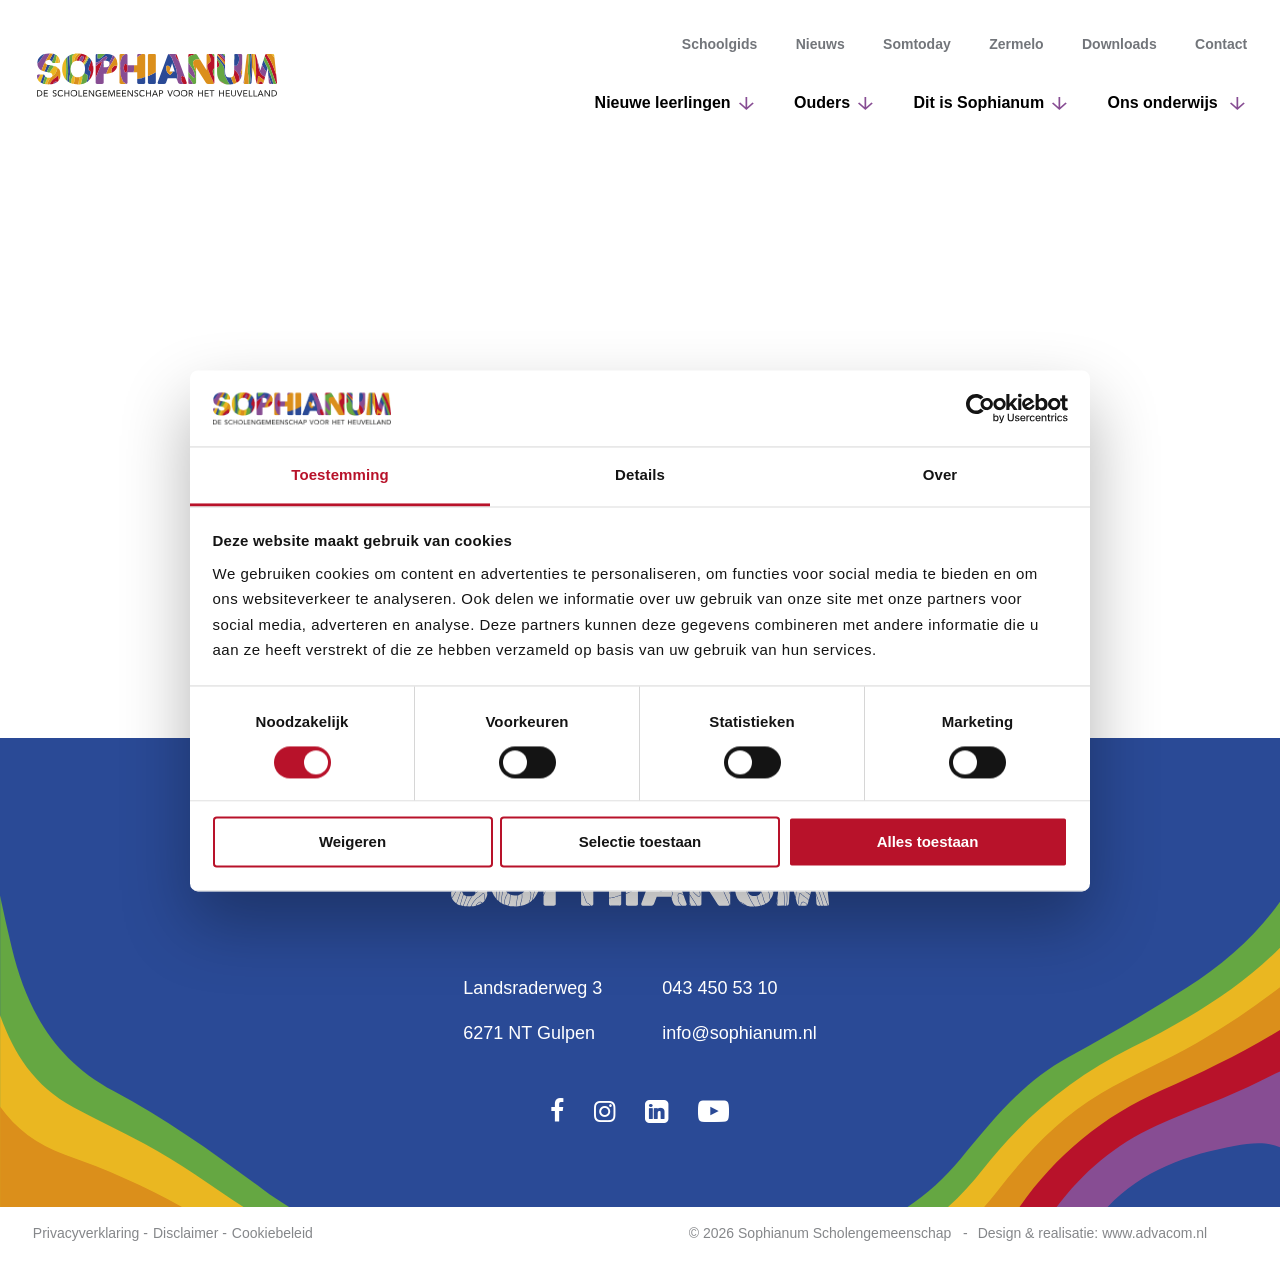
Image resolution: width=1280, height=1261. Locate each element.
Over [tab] (940, 475)
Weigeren (352, 842)
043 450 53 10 (719, 988)
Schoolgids (719, 45)
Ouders (822, 102)
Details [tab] (640, 475)
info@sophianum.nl (739, 1033)
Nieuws (820, 45)
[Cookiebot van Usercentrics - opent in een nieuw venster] (980, 408)
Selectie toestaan (640, 842)
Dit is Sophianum (978, 102)
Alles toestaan (928, 842)
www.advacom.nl (1154, 1233)
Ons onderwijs (1165, 102)
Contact (1221, 45)
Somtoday (917, 45)
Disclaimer (185, 1233)
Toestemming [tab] (340, 475)
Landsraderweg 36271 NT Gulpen (532, 1010)
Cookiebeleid (272, 1233)
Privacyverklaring (86, 1233)
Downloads (1119, 45)
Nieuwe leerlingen (663, 102)
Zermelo (1016, 45)
